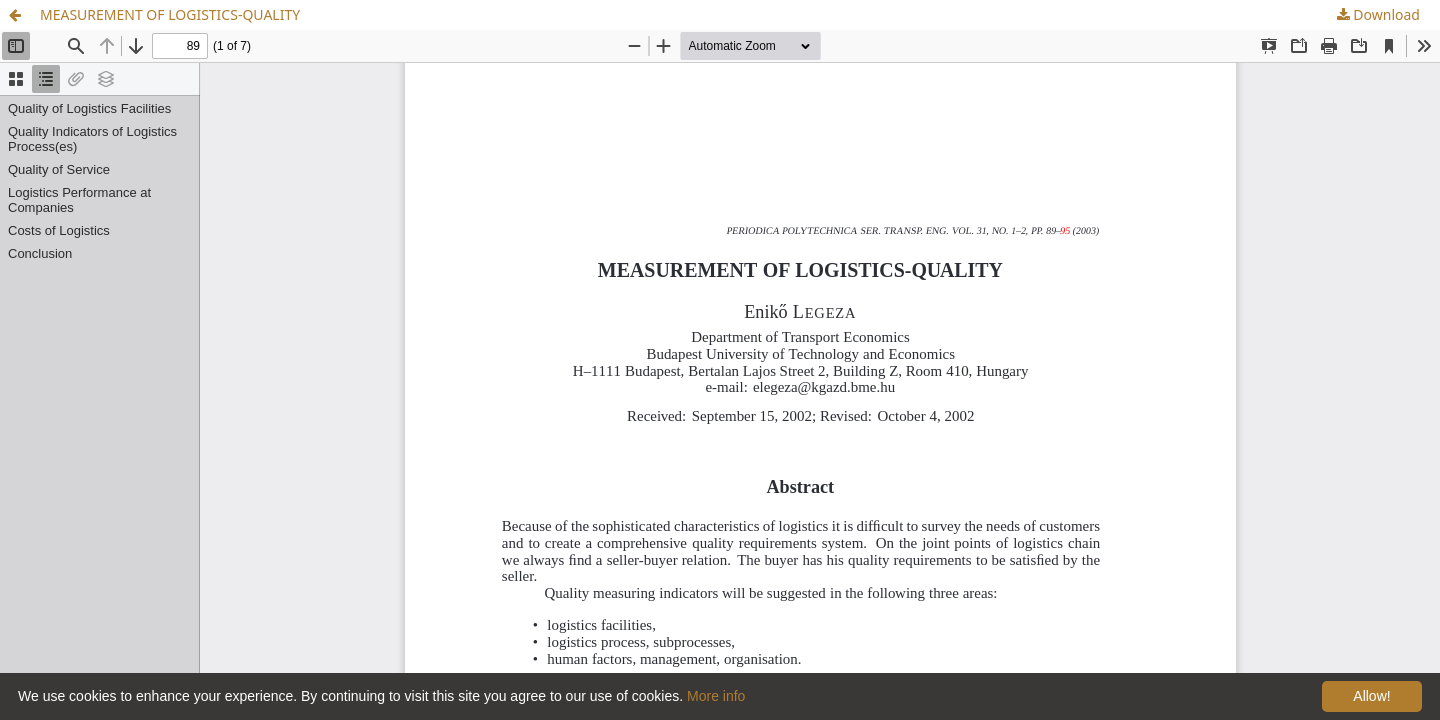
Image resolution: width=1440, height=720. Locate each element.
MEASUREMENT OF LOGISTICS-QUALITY (170, 14)
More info (716, 696)
